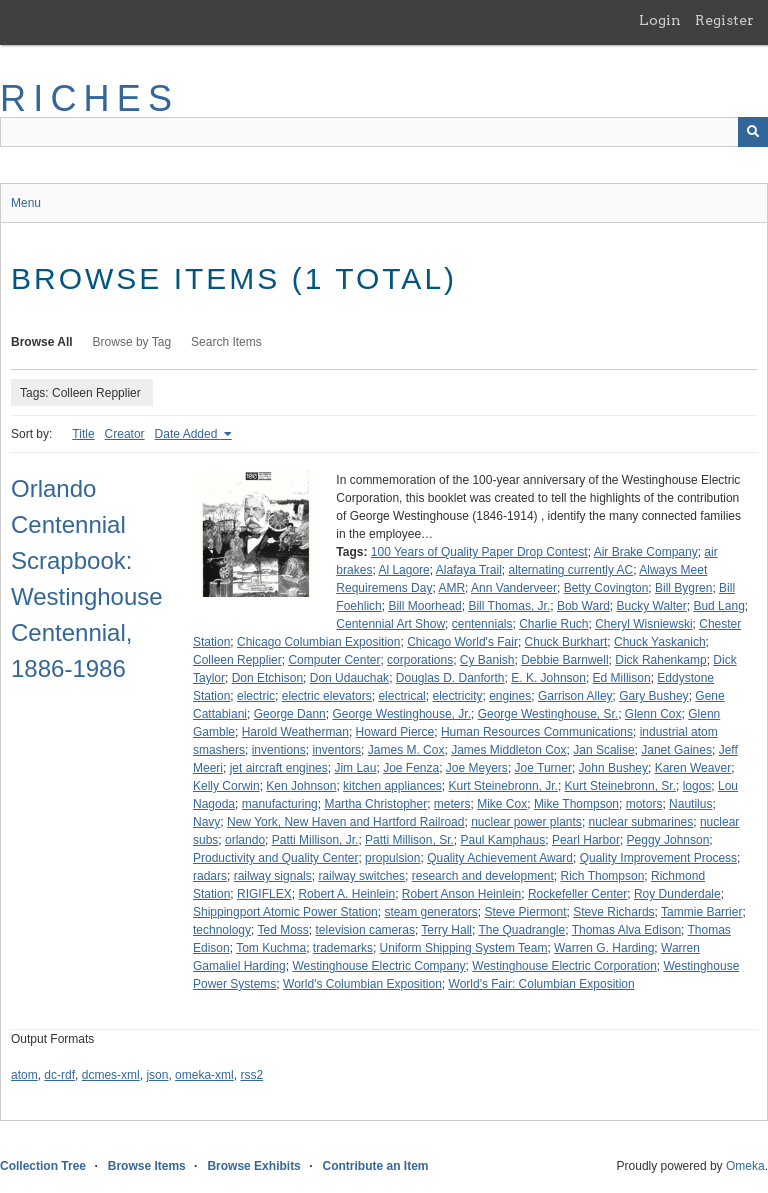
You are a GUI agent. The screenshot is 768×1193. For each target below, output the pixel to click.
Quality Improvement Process (658, 858)
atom (24, 1075)
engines (510, 696)
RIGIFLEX (264, 894)
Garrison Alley (575, 696)
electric (256, 696)
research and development (483, 876)
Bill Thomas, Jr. (509, 606)
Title (83, 434)
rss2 (251, 1075)
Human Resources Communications (537, 732)
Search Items (226, 342)
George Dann (290, 714)
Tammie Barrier (701, 912)
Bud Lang (718, 606)
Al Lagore (403, 570)
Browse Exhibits (253, 1166)
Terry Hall (446, 930)
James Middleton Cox (508, 750)
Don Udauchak (349, 678)
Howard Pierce (395, 732)
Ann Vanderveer (514, 588)
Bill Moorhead (424, 606)
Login (660, 20)
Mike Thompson (576, 804)
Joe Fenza (411, 768)
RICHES (89, 98)
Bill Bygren (683, 588)
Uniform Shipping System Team (464, 948)
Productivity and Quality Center (275, 858)
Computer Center (334, 660)
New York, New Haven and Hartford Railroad (345, 822)
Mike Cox (502, 804)
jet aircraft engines (279, 768)
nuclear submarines (641, 822)
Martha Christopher (375, 804)
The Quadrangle (521, 930)
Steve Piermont (526, 912)
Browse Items (147, 1166)
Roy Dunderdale (677, 894)
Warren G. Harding (604, 948)
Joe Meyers (477, 768)
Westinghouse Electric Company (378, 966)
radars (210, 876)
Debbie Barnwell (564, 660)
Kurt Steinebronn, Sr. (620, 786)
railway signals (273, 876)
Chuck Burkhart (566, 642)
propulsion (392, 858)
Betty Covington (606, 588)
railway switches (361, 876)
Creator (125, 434)
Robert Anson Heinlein (461, 894)
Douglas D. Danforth (450, 678)
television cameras (365, 930)
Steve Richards (613, 912)
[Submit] (753, 132)
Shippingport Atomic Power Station (285, 912)
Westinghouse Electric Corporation (564, 966)
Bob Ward (583, 606)
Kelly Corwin (226, 786)
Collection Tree (43, 1166)
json (157, 1075)
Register (724, 20)
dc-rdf (59, 1075)
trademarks (343, 948)
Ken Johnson (301, 786)
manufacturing (280, 804)
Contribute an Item (375, 1166)
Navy (206, 822)
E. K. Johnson (548, 678)
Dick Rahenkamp (660, 660)
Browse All (42, 342)
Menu (26, 203)
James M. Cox (406, 750)
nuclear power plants (526, 822)
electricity (457, 696)
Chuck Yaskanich (660, 642)
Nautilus (690, 804)
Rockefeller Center (577, 894)
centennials (482, 624)
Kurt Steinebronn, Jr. (503, 786)
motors (644, 804)
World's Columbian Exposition (362, 984)
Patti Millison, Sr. (409, 840)
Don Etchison (267, 678)
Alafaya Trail (469, 570)
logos (697, 786)
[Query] (384, 132)
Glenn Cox (653, 714)
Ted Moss (283, 930)
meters (452, 804)
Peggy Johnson (668, 840)
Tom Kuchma (271, 948)
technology (222, 930)
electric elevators (327, 696)
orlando (245, 840)
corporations (420, 660)
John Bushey (613, 768)
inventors (336, 750)
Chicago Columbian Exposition (318, 642)
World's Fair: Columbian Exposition (542, 984)
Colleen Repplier (237, 660)
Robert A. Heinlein (346, 894)
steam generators (430, 912)
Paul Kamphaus (502, 840)
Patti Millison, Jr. (315, 840)
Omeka (745, 1166)
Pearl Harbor (586, 840)
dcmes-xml (111, 1075)
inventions (279, 750)
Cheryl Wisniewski (643, 624)
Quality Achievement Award (500, 858)
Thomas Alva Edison (626, 930)
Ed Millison (622, 678)
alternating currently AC (571, 570)
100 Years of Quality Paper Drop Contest (479, 552)
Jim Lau (355, 768)
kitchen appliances (392, 786)
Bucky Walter (652, 606)
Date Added (188, 434)
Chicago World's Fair (462, 642)
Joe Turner (543, 768)
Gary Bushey (653, 696)
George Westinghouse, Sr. (548, 714)
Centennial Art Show (390, 624)
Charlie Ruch (553, 624)
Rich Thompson (603, 876)
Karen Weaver (693, 768)
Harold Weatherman (295, 732)
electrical (401, 696)
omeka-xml (204, 1075)
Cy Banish (487, 660)
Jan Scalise (603, 750)
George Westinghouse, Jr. (401, 714)
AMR (451, 588)
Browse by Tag (132, 342)
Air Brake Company (646, 552)
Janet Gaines (676, 750)
